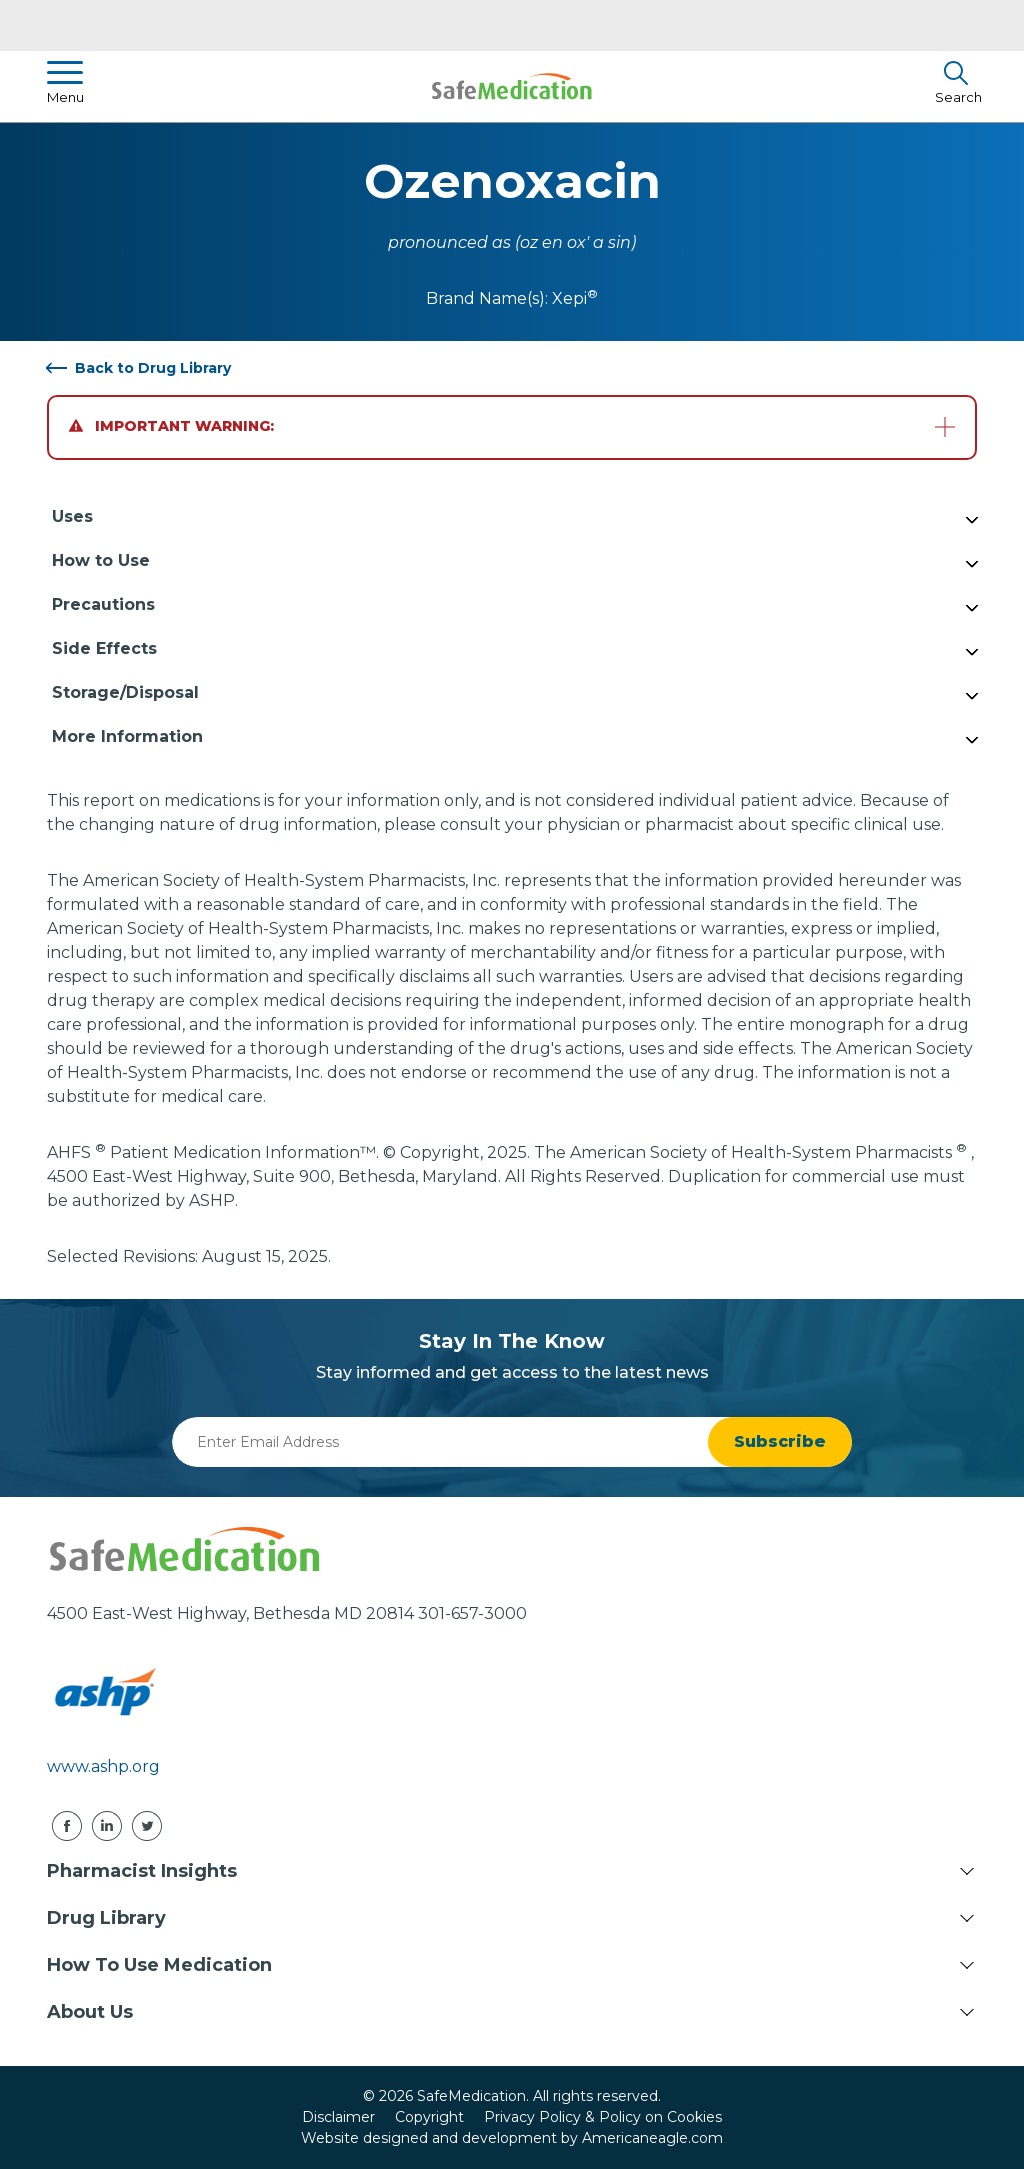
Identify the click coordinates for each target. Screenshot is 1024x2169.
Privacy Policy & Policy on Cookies (603, 2117)
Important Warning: (171, 426)
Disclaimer (338, 2117)
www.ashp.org (103, 1766)
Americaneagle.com (652, 2138)
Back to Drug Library (153, 368)
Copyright (429, 2117)
